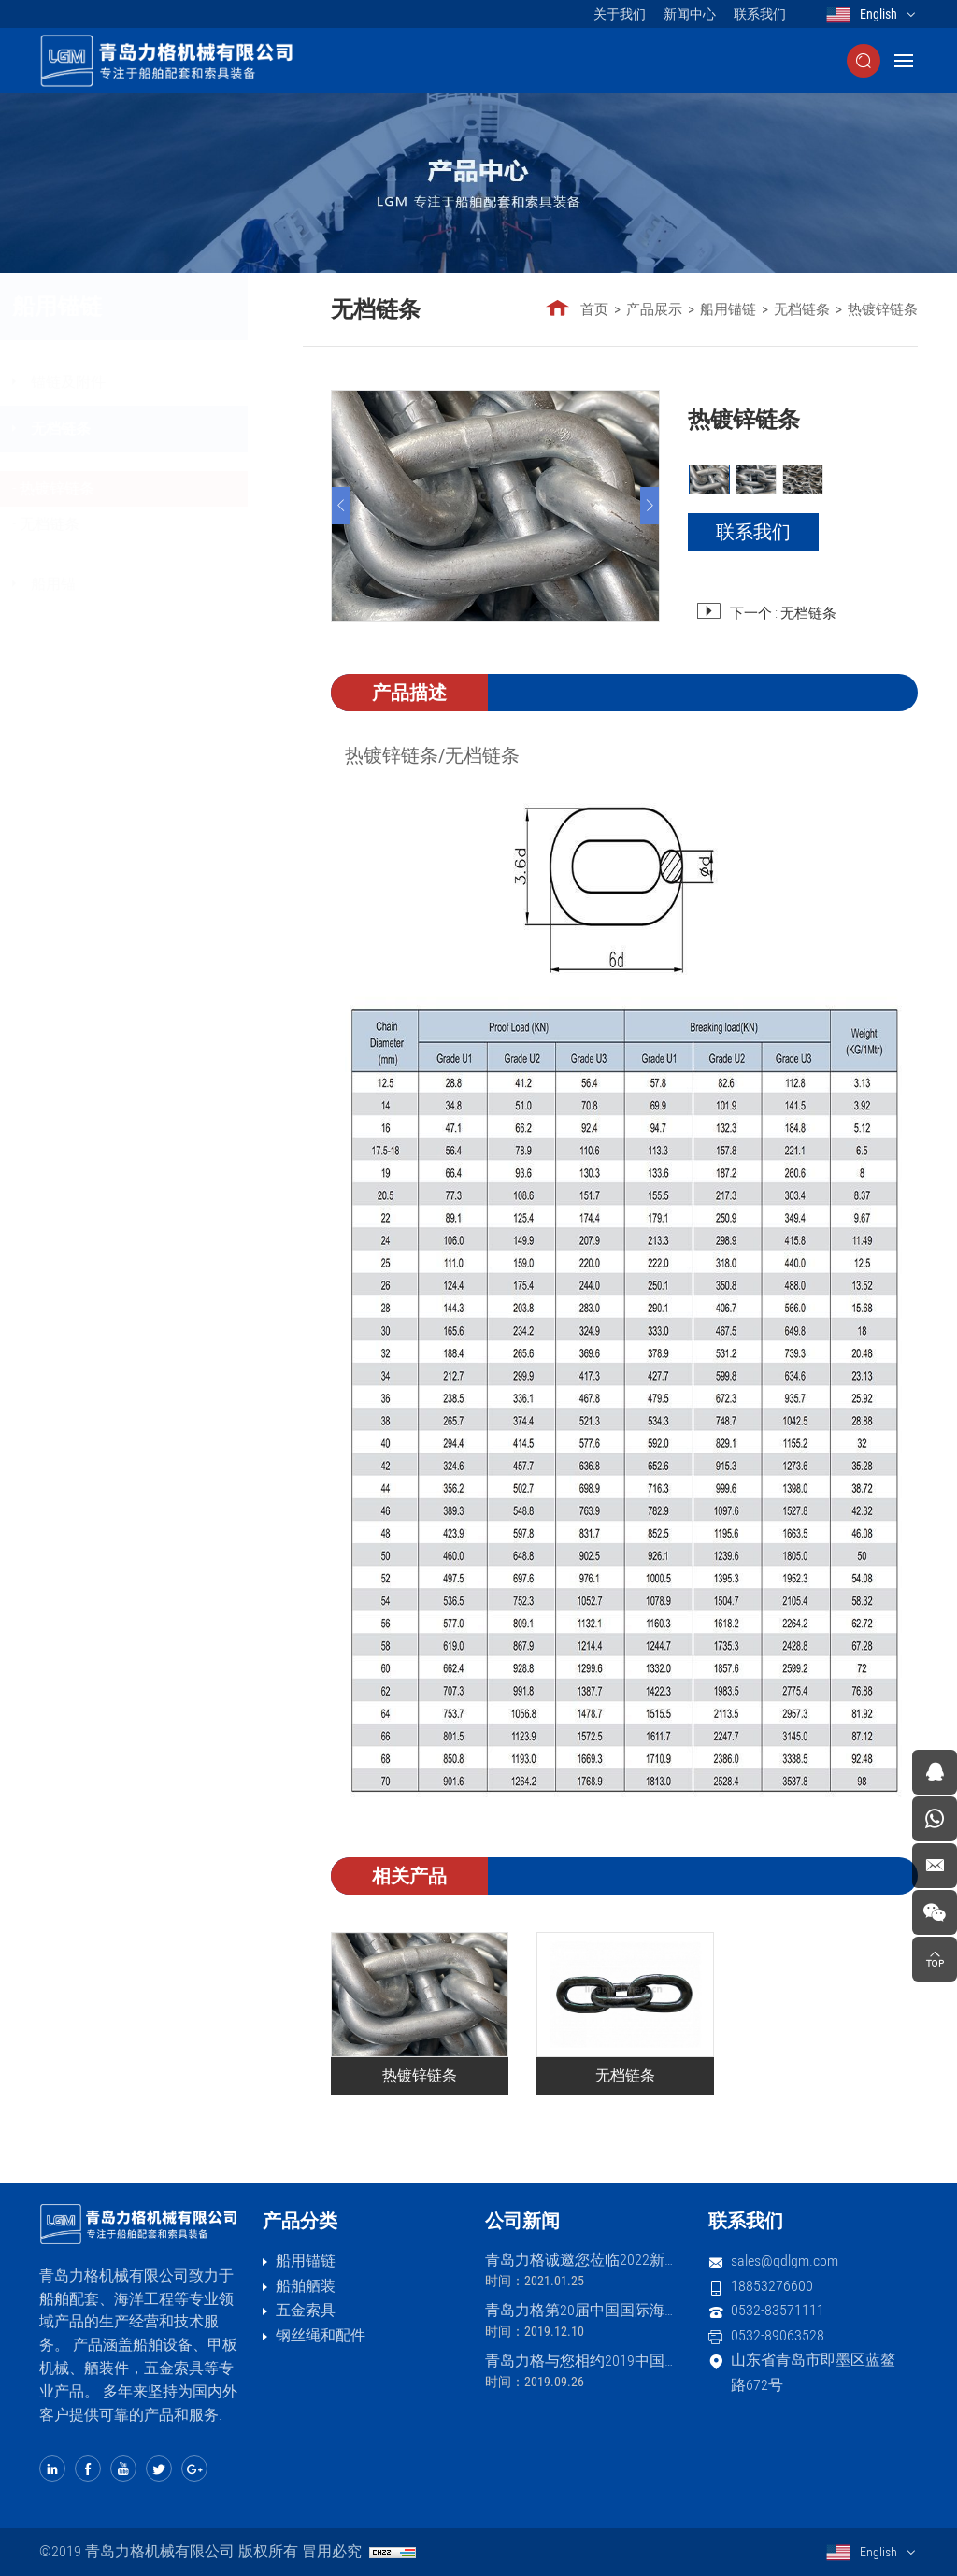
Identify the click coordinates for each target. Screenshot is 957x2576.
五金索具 (306, 2310)
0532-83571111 (777, 2310)
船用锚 (107, 584)
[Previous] (342, 505)
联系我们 (760, 14)
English (878, 14)
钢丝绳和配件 (320, 2335)
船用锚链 (729, 309)
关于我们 (619, 14)
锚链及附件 (122, 382)
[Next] (649, 505)
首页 (595, 309)
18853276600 (772, 2286)
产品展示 (655, 309)
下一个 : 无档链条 (783, 613)
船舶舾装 (306, 2286)
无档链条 (115, 428)
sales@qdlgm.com (784, 2260)
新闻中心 (690, 14)
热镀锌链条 (111, 488)
